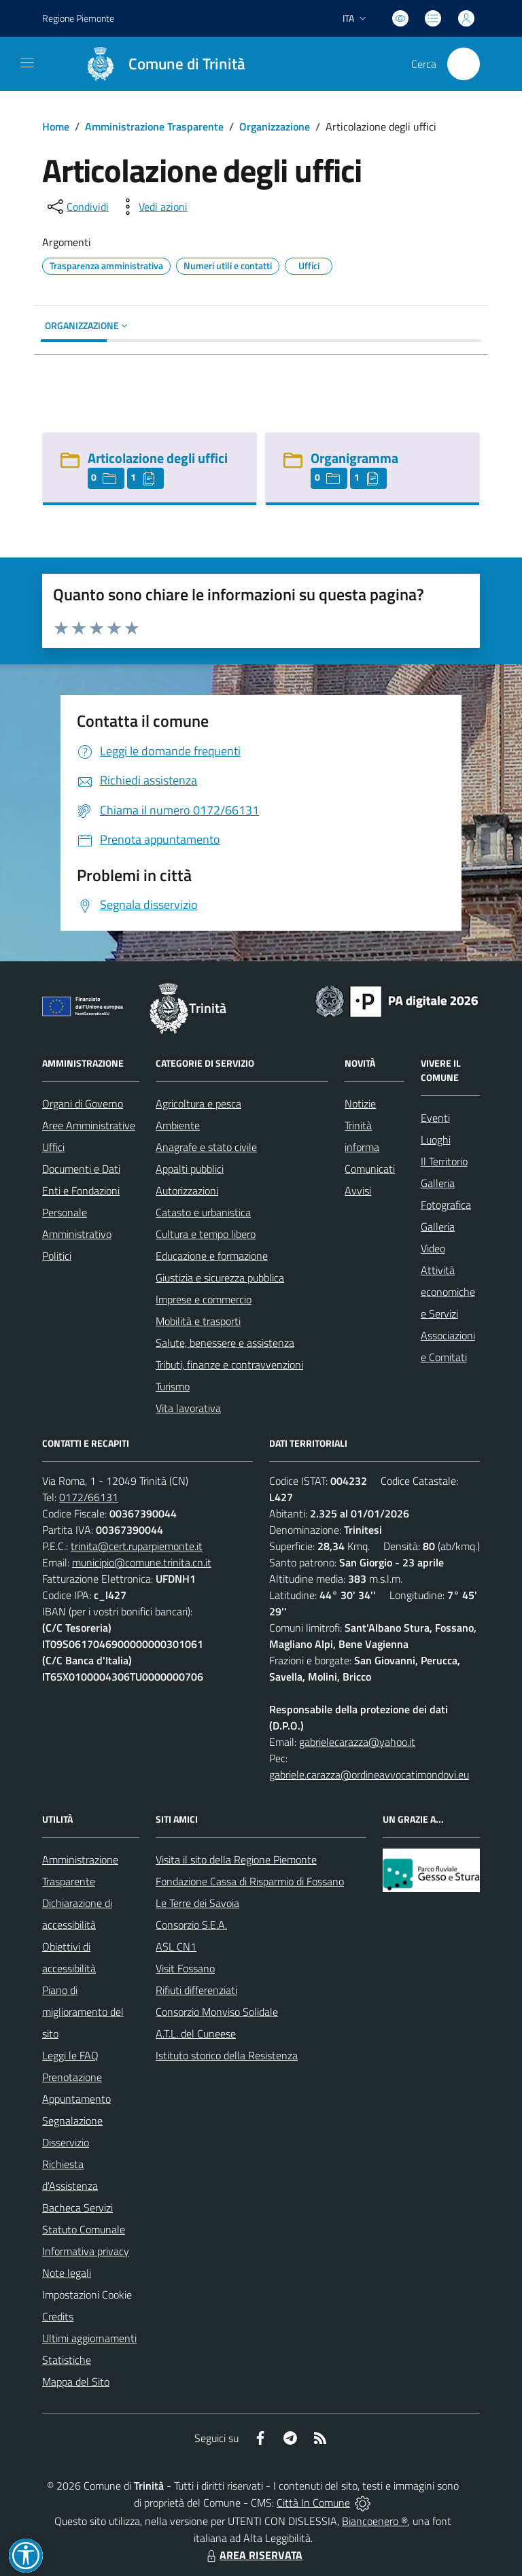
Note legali (66, 2273)
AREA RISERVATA (252, 2555)
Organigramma (354, 457)
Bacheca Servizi (77, 2207)
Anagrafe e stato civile (206, 1147)
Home (55, 126)
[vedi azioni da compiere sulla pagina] (152, 207)
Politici (56, 1256)
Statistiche (66, 2360)
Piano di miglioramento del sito (83, 2012)
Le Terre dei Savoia (197, 1903)
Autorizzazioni (187, 1190)
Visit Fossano (185, 1968)
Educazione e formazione (212, 1256)
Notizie (360, 1103)
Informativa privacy (85, 2251)
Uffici (53, 1147)
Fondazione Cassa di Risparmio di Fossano (250, 1881)
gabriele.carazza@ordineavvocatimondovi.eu (369, 1774)
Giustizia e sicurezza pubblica (220, 1277)
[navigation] (27, 62)
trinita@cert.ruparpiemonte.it (137, 1546)
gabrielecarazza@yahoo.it (357, 1742)
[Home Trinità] (159, 64)
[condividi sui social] (76, 207)
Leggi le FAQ (70, 2055)
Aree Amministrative (88, 1125)
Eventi (435, 1118)
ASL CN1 (176, 1946)
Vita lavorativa (188, 1408)
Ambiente (178, 1125)
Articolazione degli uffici (158, 457)
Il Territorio (444, 1161)
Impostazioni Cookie (87, 2294)
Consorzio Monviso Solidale (217, 2012)
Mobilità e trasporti (198, 1321)
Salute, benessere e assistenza (225, 1343)
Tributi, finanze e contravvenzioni (229, 1364)
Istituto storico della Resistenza (227, 2055)
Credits (57, 2316)
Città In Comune (313, 2502)
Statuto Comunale (83, 2229)
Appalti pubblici (190, 1169)
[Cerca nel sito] (463, 64)
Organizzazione (274, 126)
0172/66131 (88, 1497)
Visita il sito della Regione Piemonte (236, 1859)
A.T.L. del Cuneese (196, 2033)
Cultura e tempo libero (206, 1234)
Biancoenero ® (375, 2521)
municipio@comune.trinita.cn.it (141, 1562)
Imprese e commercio (203, 1299)
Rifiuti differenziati (196, 1990)
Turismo (173, 1386)
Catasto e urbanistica (203, 1212)
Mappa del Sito (75, 2381)
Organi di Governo (82, 1103)
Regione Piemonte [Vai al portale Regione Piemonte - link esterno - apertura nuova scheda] (78, 18)
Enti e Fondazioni (81, 1190)
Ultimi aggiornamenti (89, 2338)
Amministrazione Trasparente (154, 126)
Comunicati (370, 1169)
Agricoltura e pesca (198, 1103)
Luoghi (436, 1139)
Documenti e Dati (81, 1169)
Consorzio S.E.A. (191, 1925)
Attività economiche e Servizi (448, 1292)
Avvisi (358, 1190)
